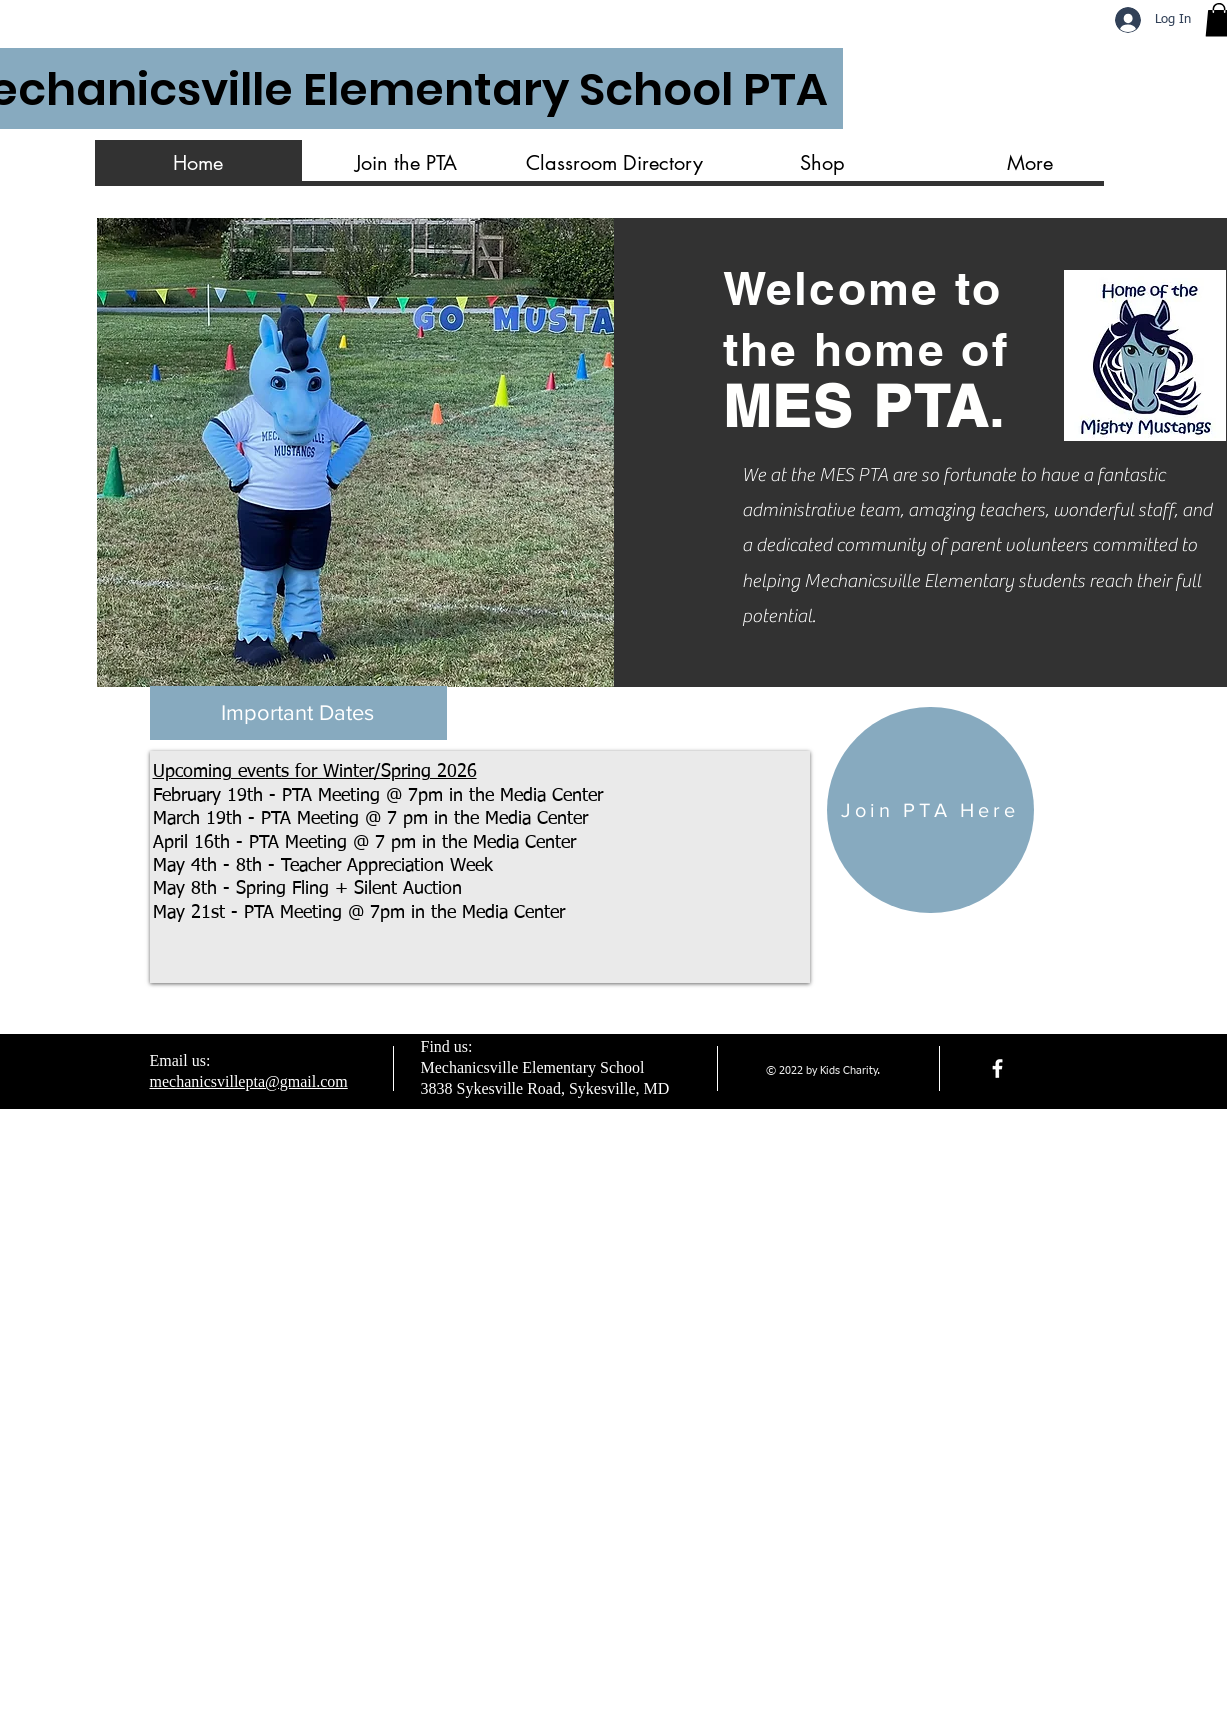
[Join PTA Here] (930, 810)
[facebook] (997, 1068)
